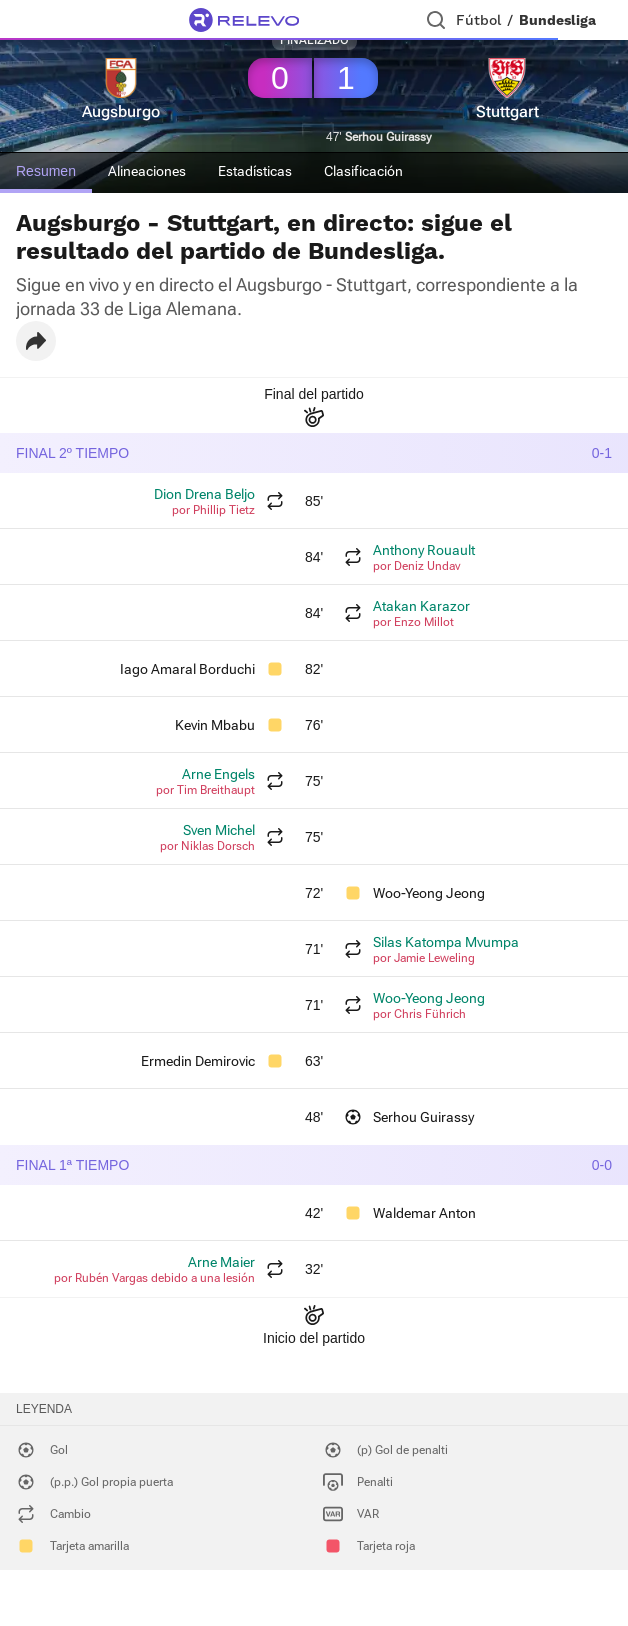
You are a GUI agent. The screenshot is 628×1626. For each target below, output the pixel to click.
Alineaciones (147, 171)
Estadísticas (255, 171)
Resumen (46, 171)
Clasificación (363, 171)
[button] (36, 341)
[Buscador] (436, 20)
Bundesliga (557, 20)
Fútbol (478, 20)
